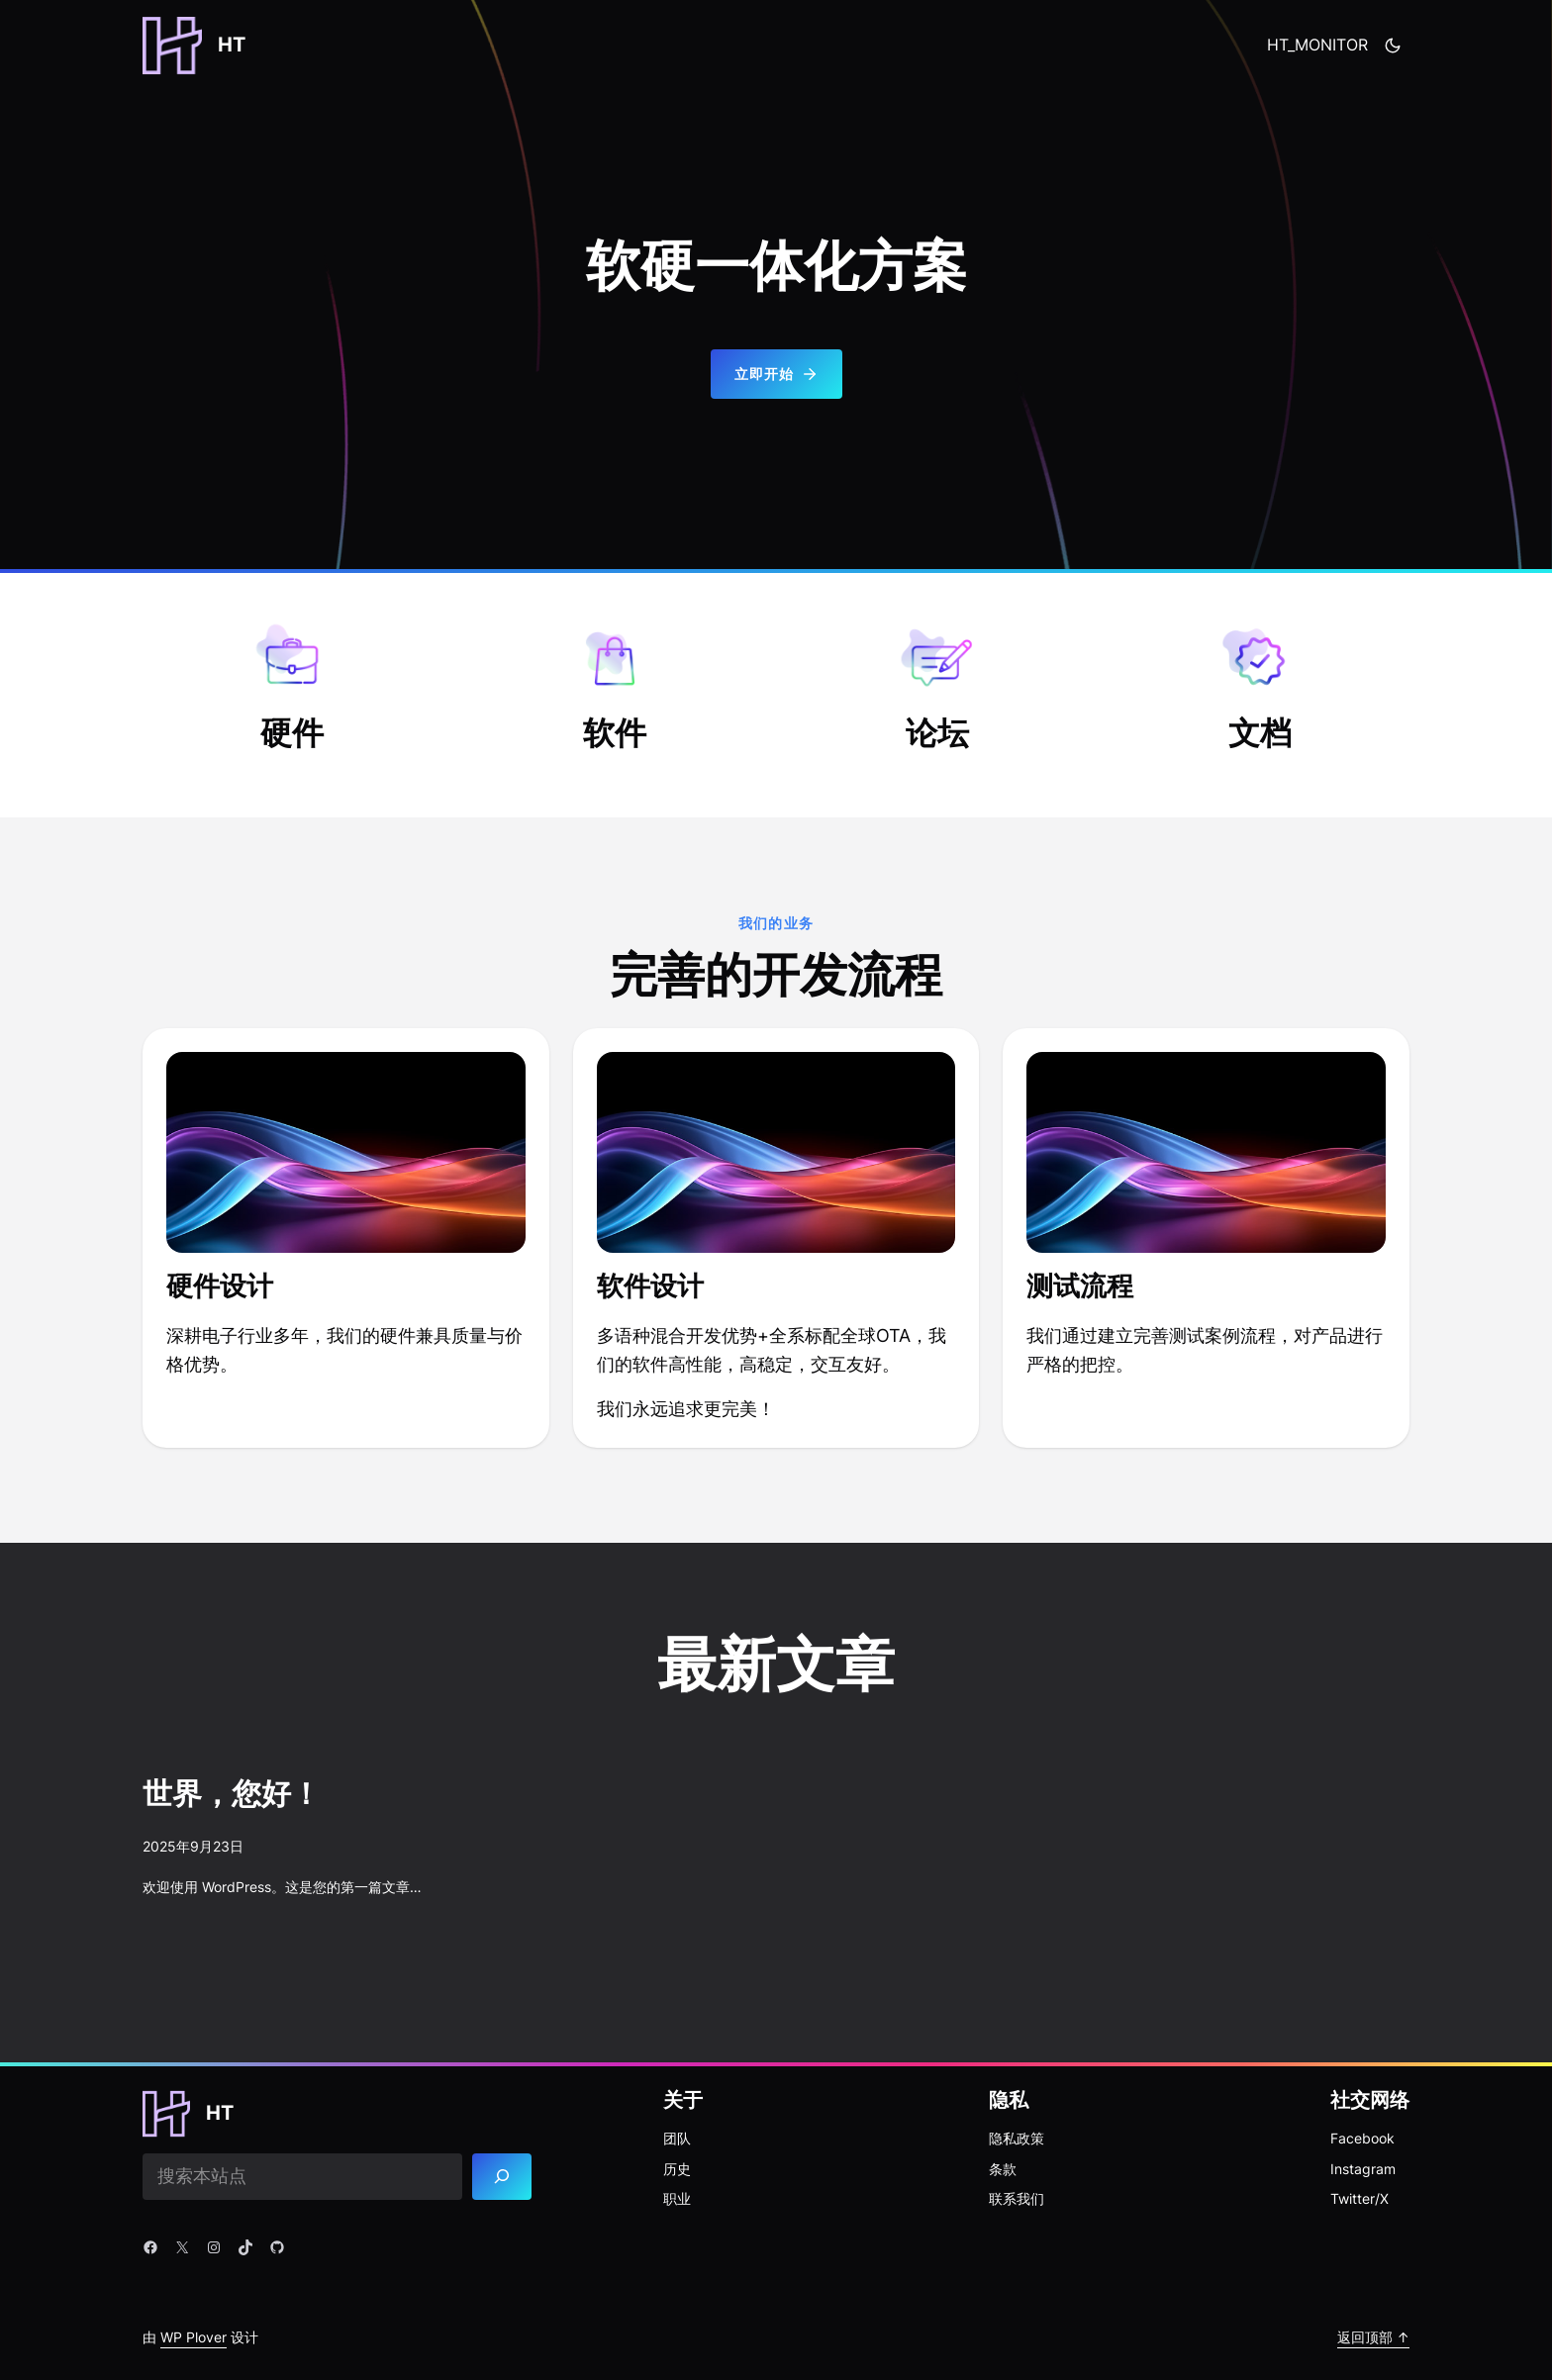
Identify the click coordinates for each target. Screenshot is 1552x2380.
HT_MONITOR (1317, 44)
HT (231, 44)
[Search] (502, 2176)
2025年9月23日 (193, 1846)
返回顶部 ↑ (1373, 2337)
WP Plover (193, 2337)
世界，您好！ (232, 1795)
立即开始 (776, 374)
